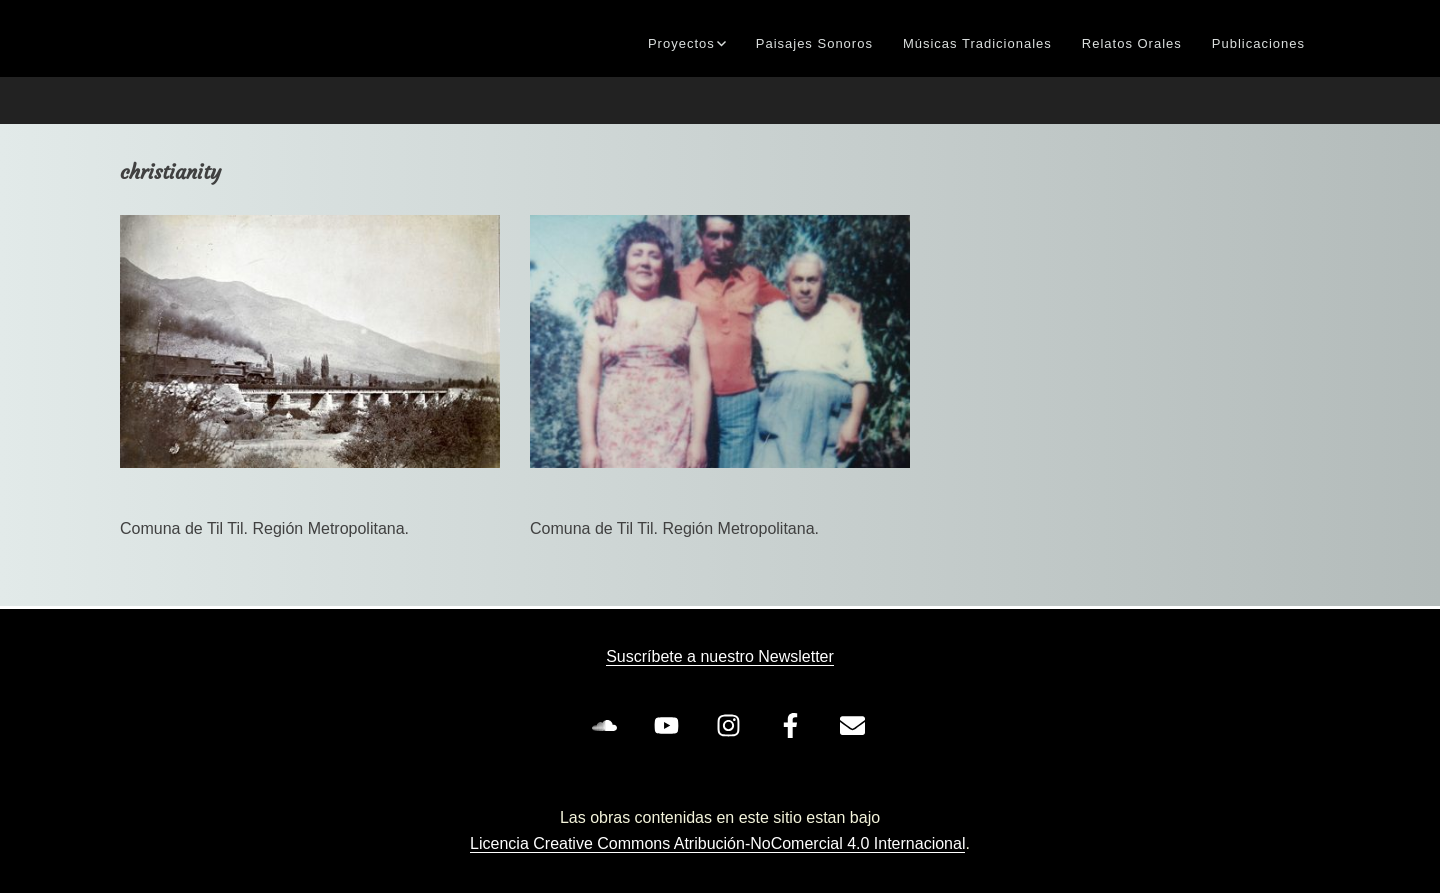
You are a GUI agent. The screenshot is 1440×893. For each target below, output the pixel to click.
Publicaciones (1258, 43)
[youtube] (670, 725)
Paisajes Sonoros (814, 43)
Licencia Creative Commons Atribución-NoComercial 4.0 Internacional (717, 843)
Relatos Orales (1132, 43)
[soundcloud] (608, 725)
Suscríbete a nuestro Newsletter (720, 656)
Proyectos (681, 43)
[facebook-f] (794, 725)
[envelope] (856, 725)
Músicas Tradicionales (977, 43)
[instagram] (732, 725)
